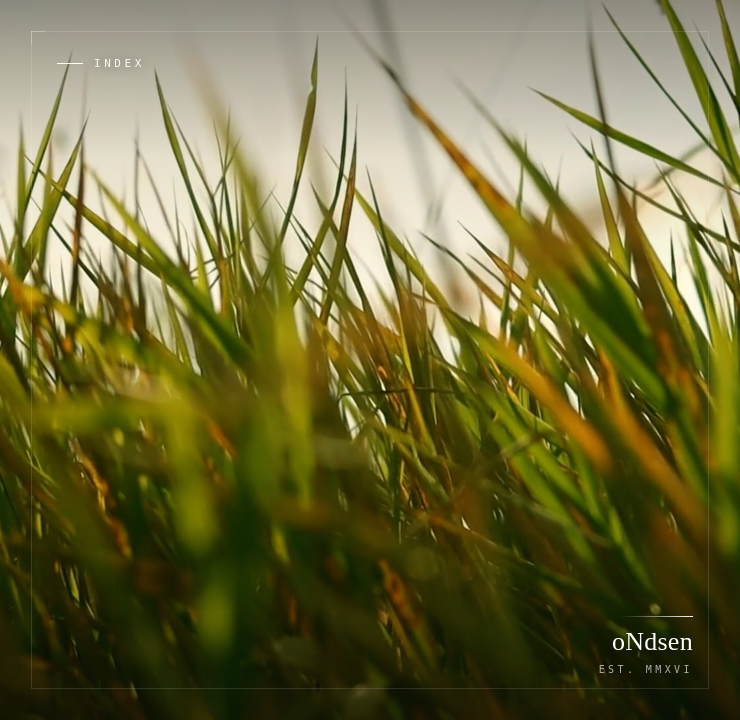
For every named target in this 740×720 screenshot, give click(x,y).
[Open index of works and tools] (101, 63)
